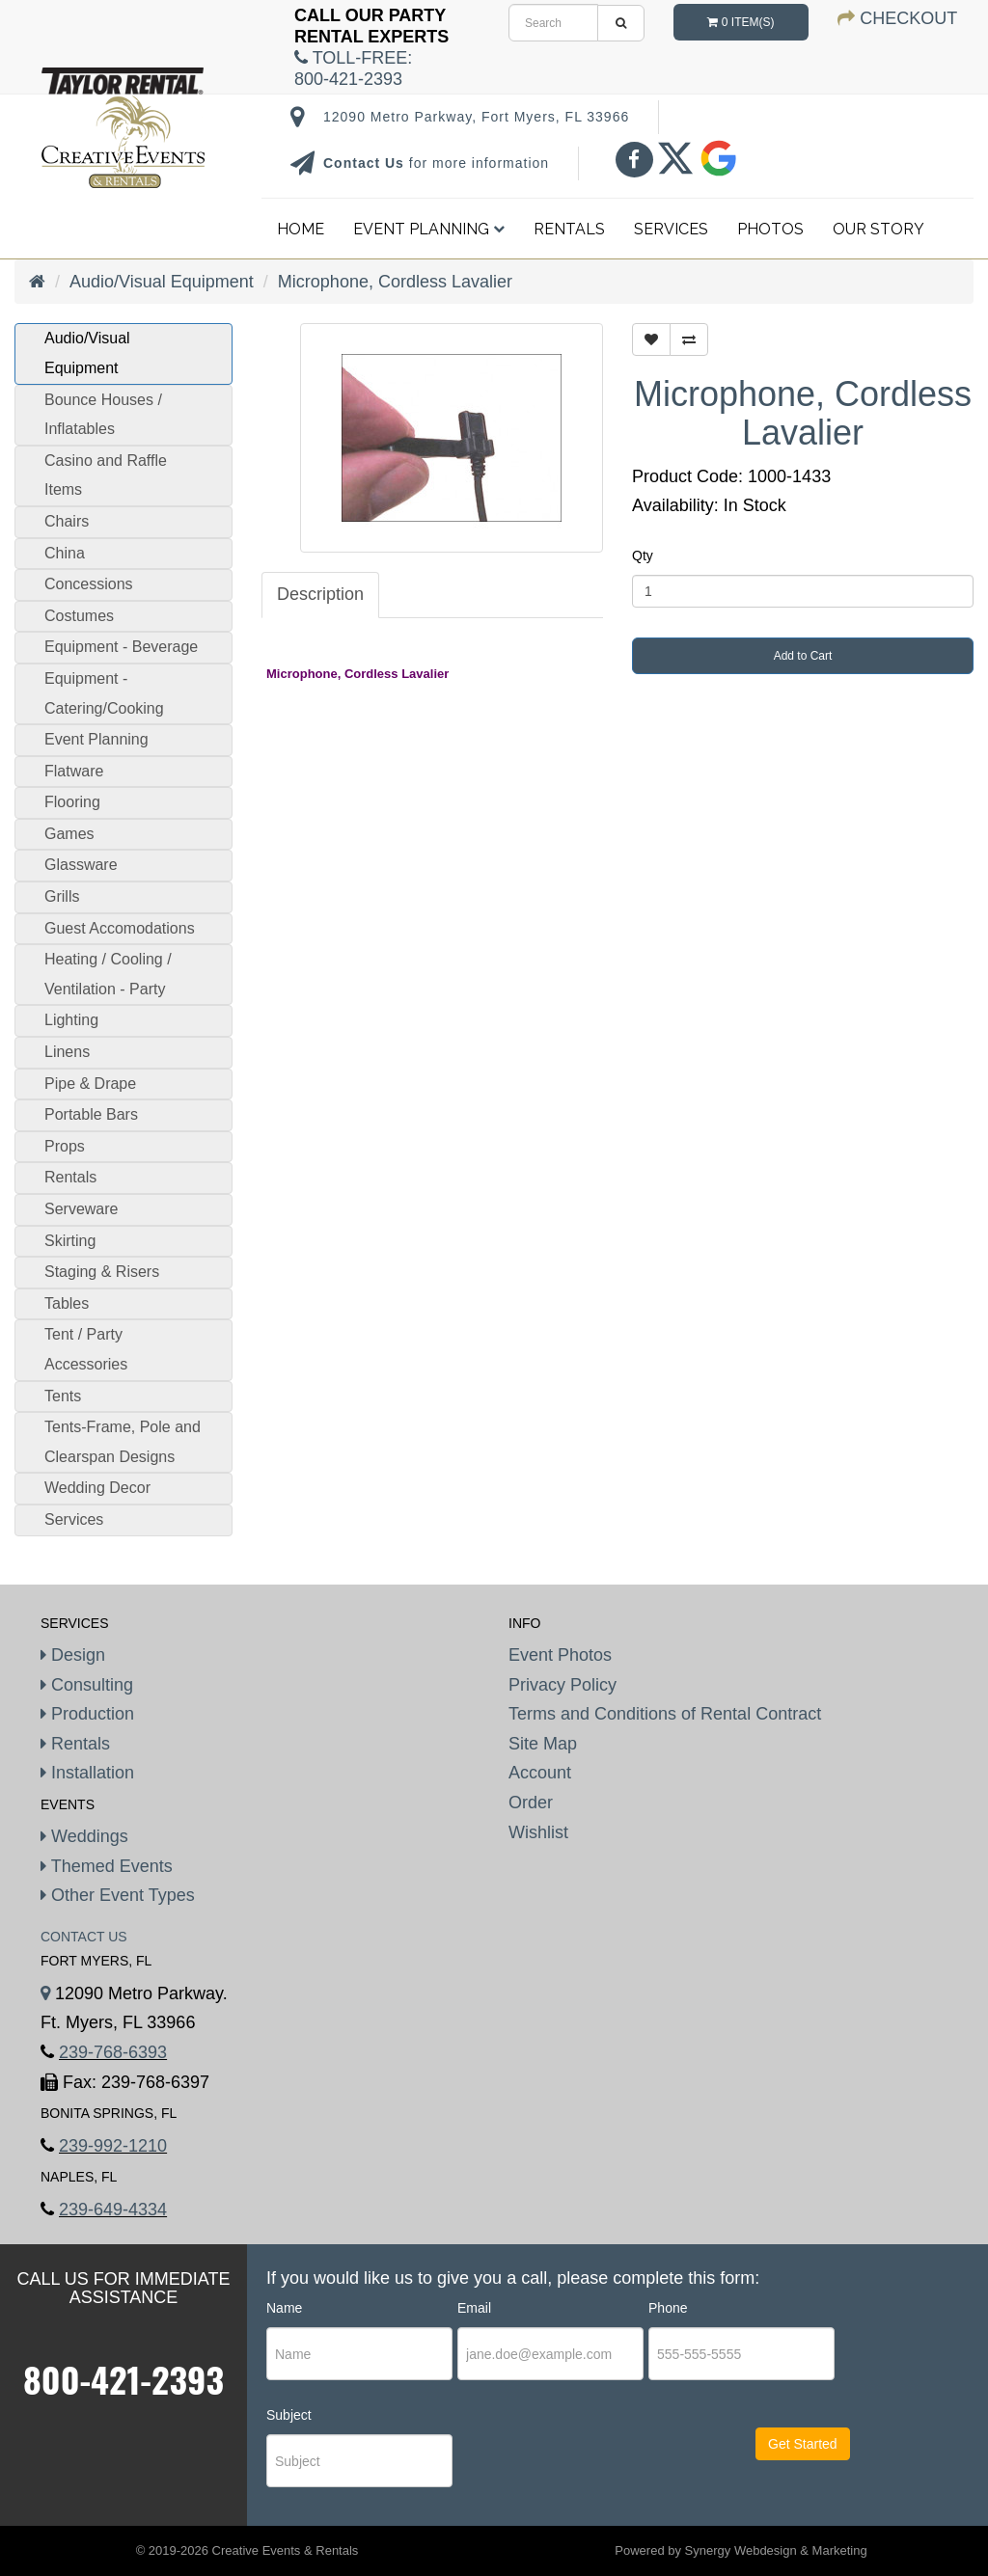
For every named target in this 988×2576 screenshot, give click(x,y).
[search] (553, 22)
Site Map (542, 1743)
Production (87, 1713)
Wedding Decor (97, 1487)
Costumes (79, 616)
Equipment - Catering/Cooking (104, 693)
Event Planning (429, 229)
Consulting (87, 1685)
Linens (67, 1052)
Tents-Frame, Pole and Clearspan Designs (122, 1442)
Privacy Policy (562, 1685)
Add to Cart (803, 656)
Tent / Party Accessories (85, 1349)
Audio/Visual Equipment (161, 281)
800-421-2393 (123, 2378)
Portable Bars (91, 1114)
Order (530, 1802)
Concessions (88, 584)
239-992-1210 (113, 2146)
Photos (770, 229)
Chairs (66, 521)
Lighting (71, 1020)
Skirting (70, 1241)
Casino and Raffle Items (105, 475)
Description (320, 594)
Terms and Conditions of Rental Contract (664, 1713)
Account (539, 1772)
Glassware (81, 864)
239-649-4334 (113, 2209)
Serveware (81, 1209)
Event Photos (560, 1655)
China (64, 553)
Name (284, 2308)
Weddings (84, 1836)
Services (671, 229)
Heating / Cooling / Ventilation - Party (108, 974)
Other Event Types (118, 1895)
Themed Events (107, 1866)
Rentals (569, 229)
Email (474, 2308)
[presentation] (574, 2461)
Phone (667, 2308)
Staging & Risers (101, 1271)
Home (300, 229)
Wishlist (538, 1832)
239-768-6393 (113, 2052)
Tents (62, 1396)
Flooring (72, 802)
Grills (61, 896)
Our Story (878, 229)
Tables (66, 1303)
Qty (642, 555)
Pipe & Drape (90, 1083)
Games (69, 834)
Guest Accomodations (119, 928)
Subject (289, 2415)
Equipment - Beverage (121, 646)
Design (73, 1655)
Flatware (73, 771)
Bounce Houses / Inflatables (103, 415)
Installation (87, 1772)
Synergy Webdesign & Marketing (776, 2550)
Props (64, 1146)
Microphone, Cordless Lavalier (395, 281)
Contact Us (366, 163)
